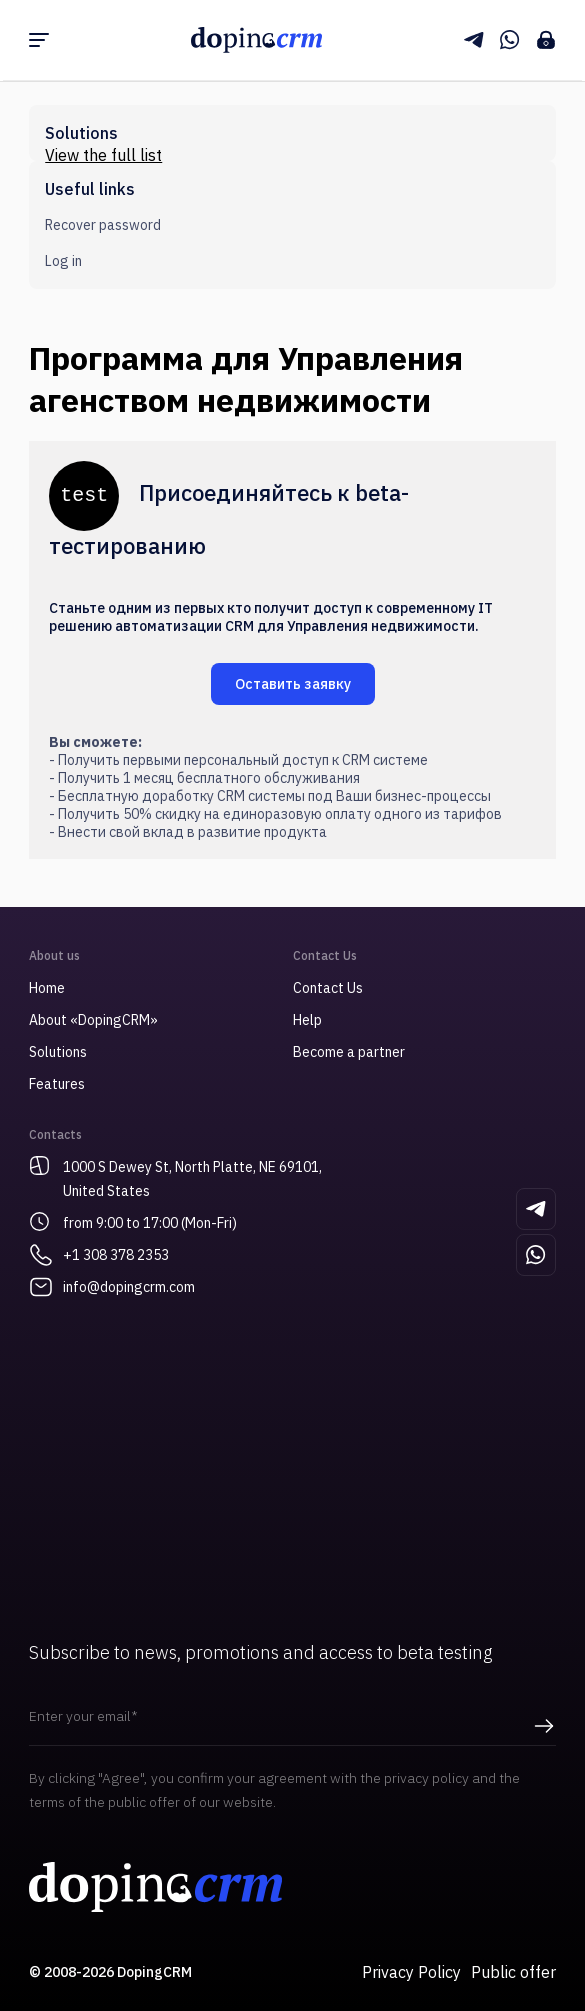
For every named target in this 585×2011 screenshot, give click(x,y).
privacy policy (426, 1778)
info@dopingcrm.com (129, 1287)
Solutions (58, 1052)
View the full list (103, 155)
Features (57, 1084)
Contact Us (328, 988)
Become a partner (349, 1052)
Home (47, 988)
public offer (144, 1802)
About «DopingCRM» (93, 1020)
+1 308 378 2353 (116, 1255)
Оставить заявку (293, 684)
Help (307, 1020)
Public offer (513, 1972)
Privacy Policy (411, 1972)
